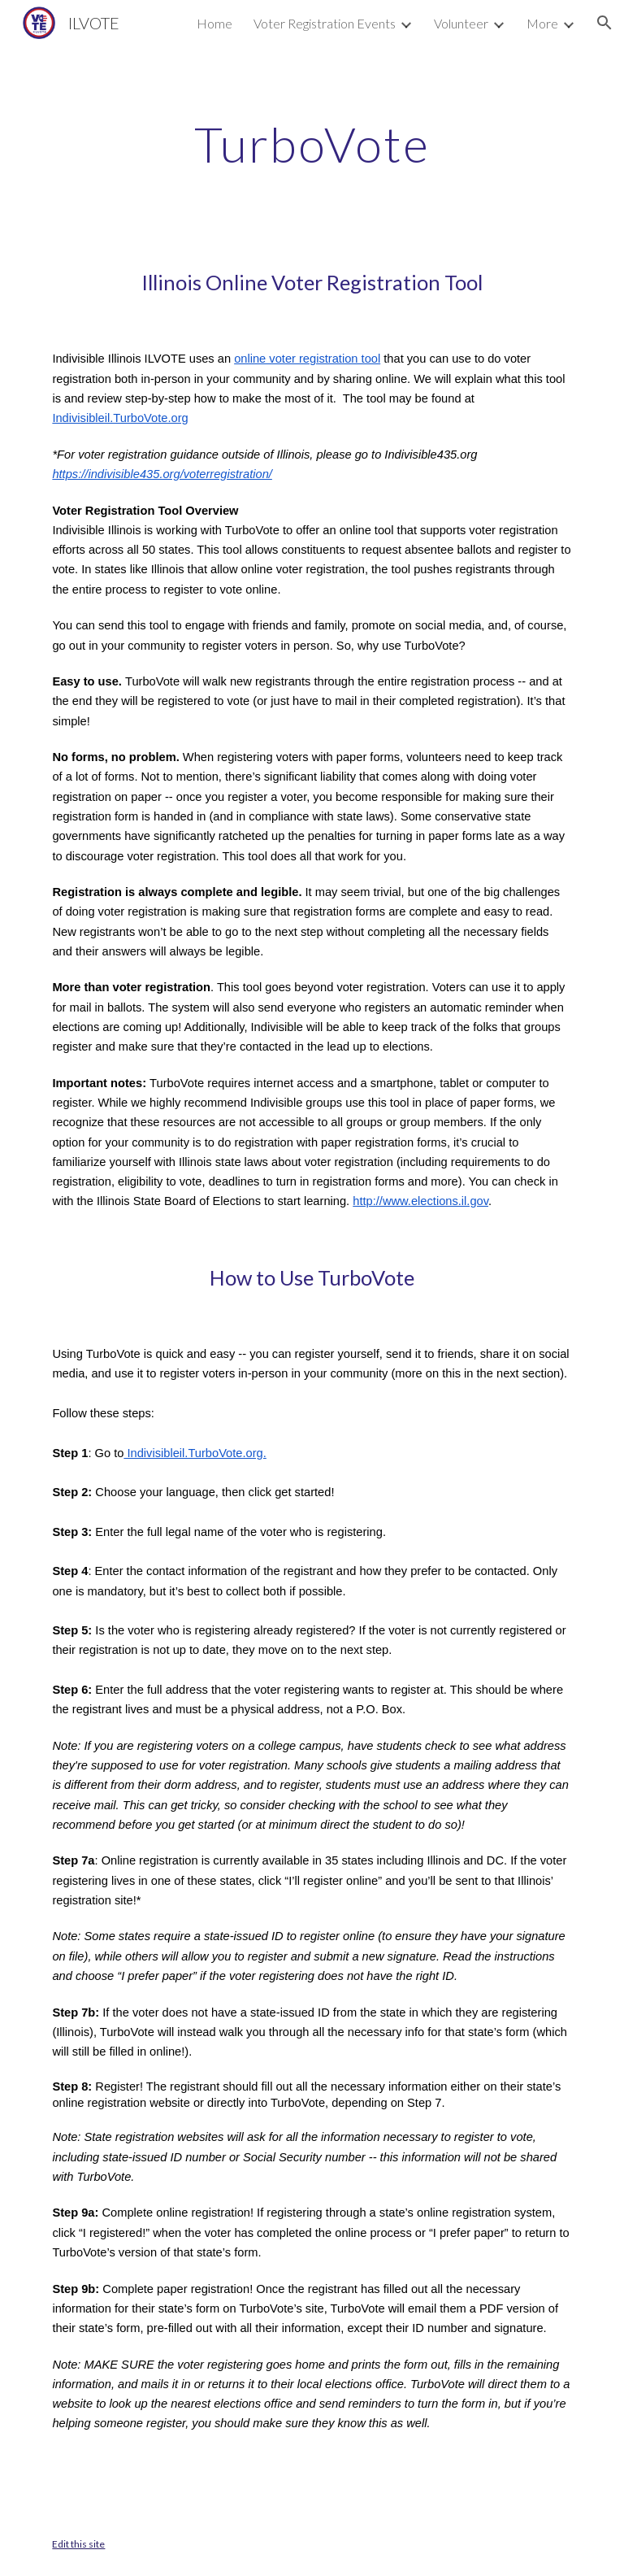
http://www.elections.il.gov (420, 1201)
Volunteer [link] (461, 23)
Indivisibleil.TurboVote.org (120, 417)
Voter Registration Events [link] (325, 23)
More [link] (542, 23)
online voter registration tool (307, 358)
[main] (311, 144)
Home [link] (214, 23)
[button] (604, 22)
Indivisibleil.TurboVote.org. (195, 1453)
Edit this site (78, 2544)
